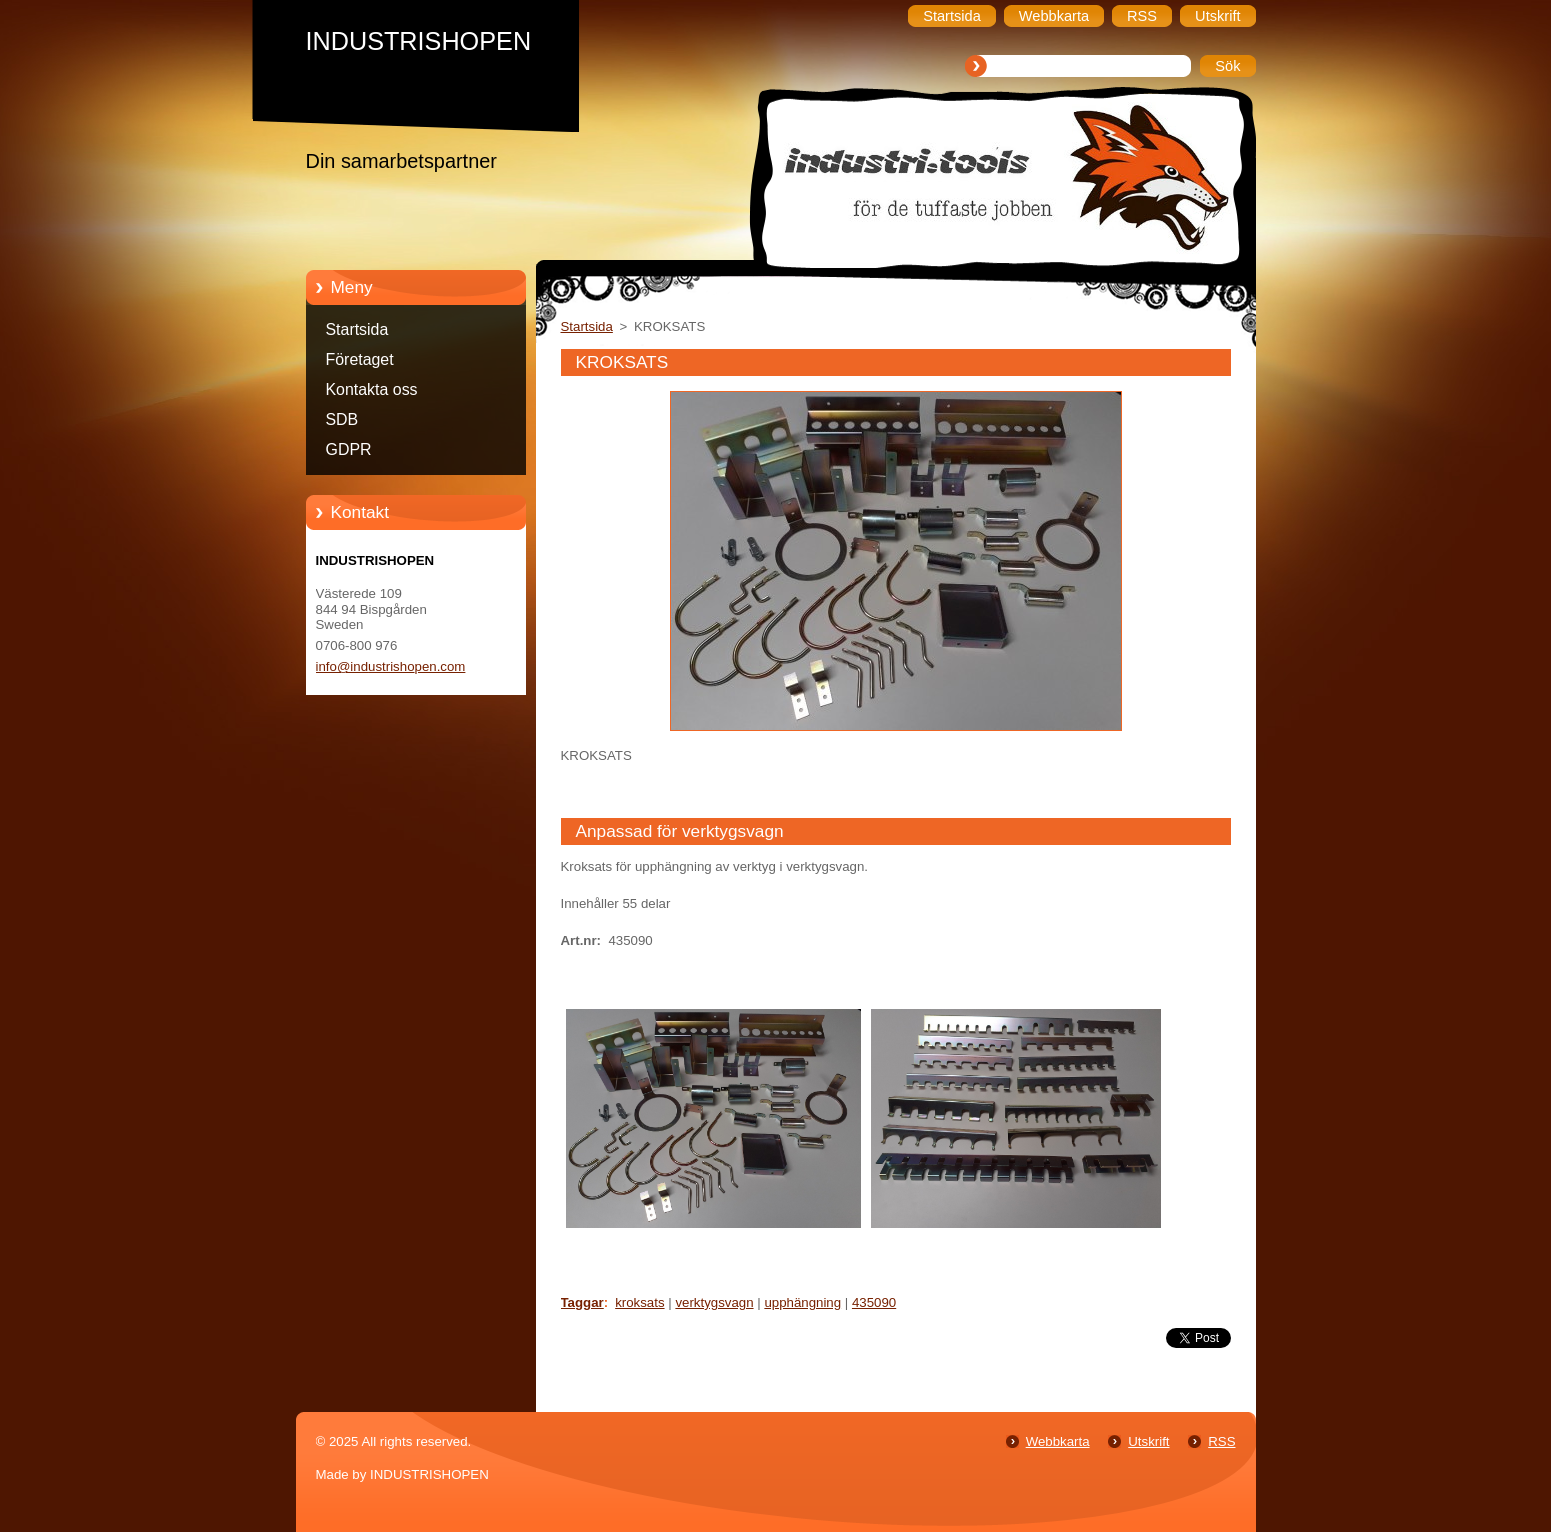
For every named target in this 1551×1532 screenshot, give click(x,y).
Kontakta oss (372, 389)
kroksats (639, 1302)
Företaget (360, 359)
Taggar (582, 1302)
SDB (342, 419)
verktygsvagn (714, 1302)
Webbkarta (1058, 1441)
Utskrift (1148, 1441)
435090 (874, 1302)
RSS (1221, 1441)
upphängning (802, 1302)
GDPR (349, 449)
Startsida (357, 329)
